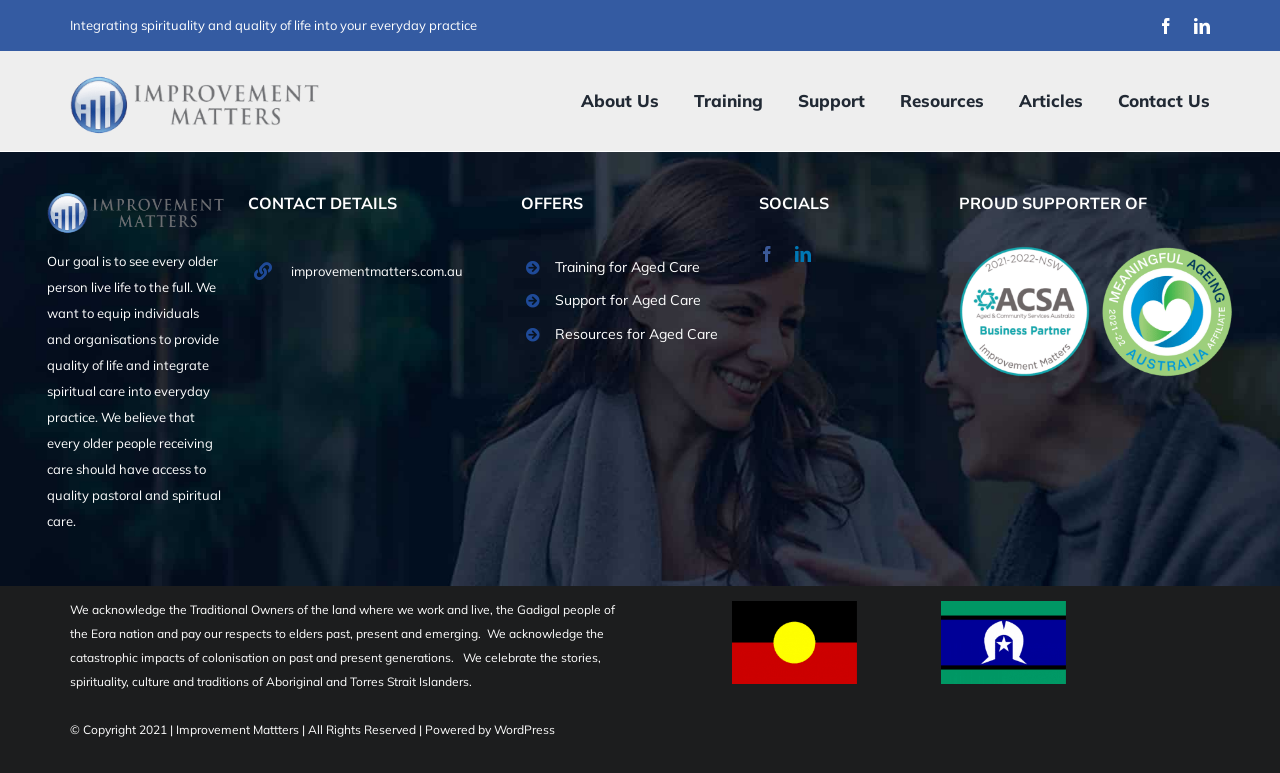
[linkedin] (1202, 26)
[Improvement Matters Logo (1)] (195, 82)
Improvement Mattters (239, 729)
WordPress (524, 729)
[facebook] (1166, 26)
